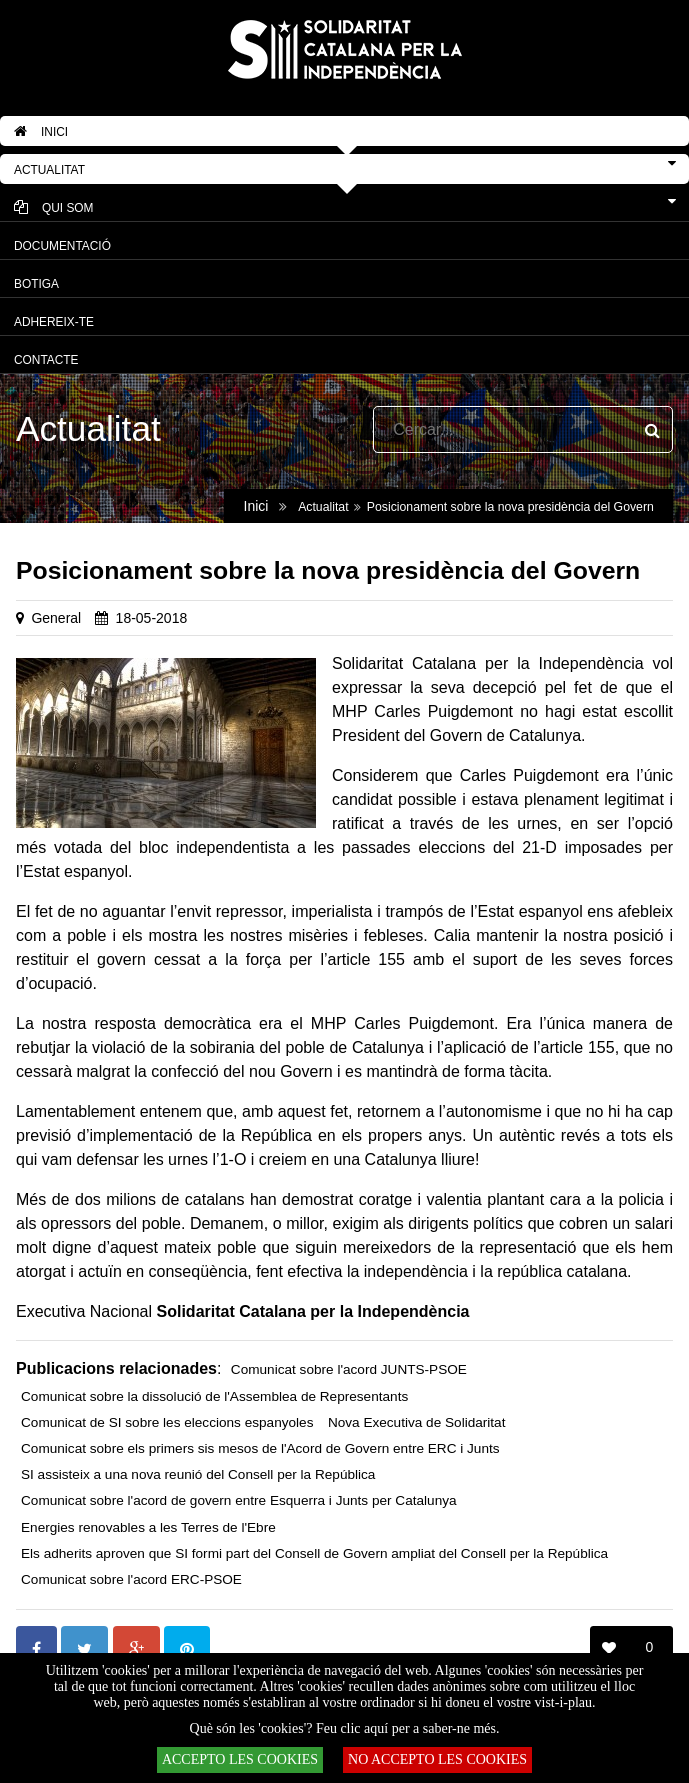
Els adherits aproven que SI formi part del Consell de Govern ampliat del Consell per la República (314, 1553)
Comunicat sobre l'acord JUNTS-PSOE (349, 1369)
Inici (256, 506)
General (56, 618)
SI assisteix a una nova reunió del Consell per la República (198, 1474)
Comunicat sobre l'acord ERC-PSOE (131, 1579)
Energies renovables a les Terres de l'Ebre (148, 1527)
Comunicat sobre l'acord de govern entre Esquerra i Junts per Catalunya (239, 1500)
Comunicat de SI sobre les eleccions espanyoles (167, 1422)
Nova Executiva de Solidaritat (417, 1422)
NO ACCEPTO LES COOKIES (437, 1759)
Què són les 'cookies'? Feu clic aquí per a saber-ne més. (345, 1728)
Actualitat (323, 507)
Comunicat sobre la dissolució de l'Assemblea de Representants (214, 1396)
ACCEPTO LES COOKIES (240, 1759)
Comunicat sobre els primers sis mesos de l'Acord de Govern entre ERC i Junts (260, 1448)
